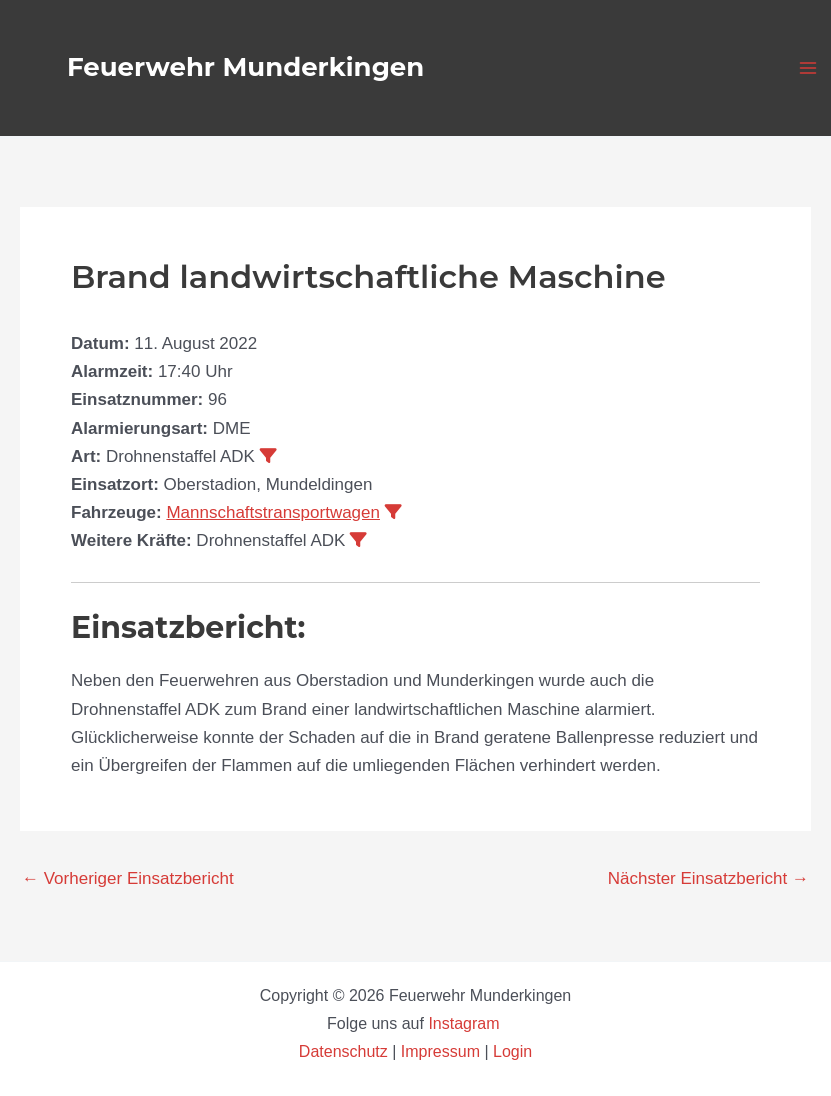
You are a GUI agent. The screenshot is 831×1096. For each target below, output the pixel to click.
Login (512, 1051)
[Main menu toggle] (809, 68)
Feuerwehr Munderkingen (245, 67)
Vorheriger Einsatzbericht (128, 878)
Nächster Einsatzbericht (708, 878)
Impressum (440, 1051)
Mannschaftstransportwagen (273, 512)
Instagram (466, 1023)
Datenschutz (345, 1051)
